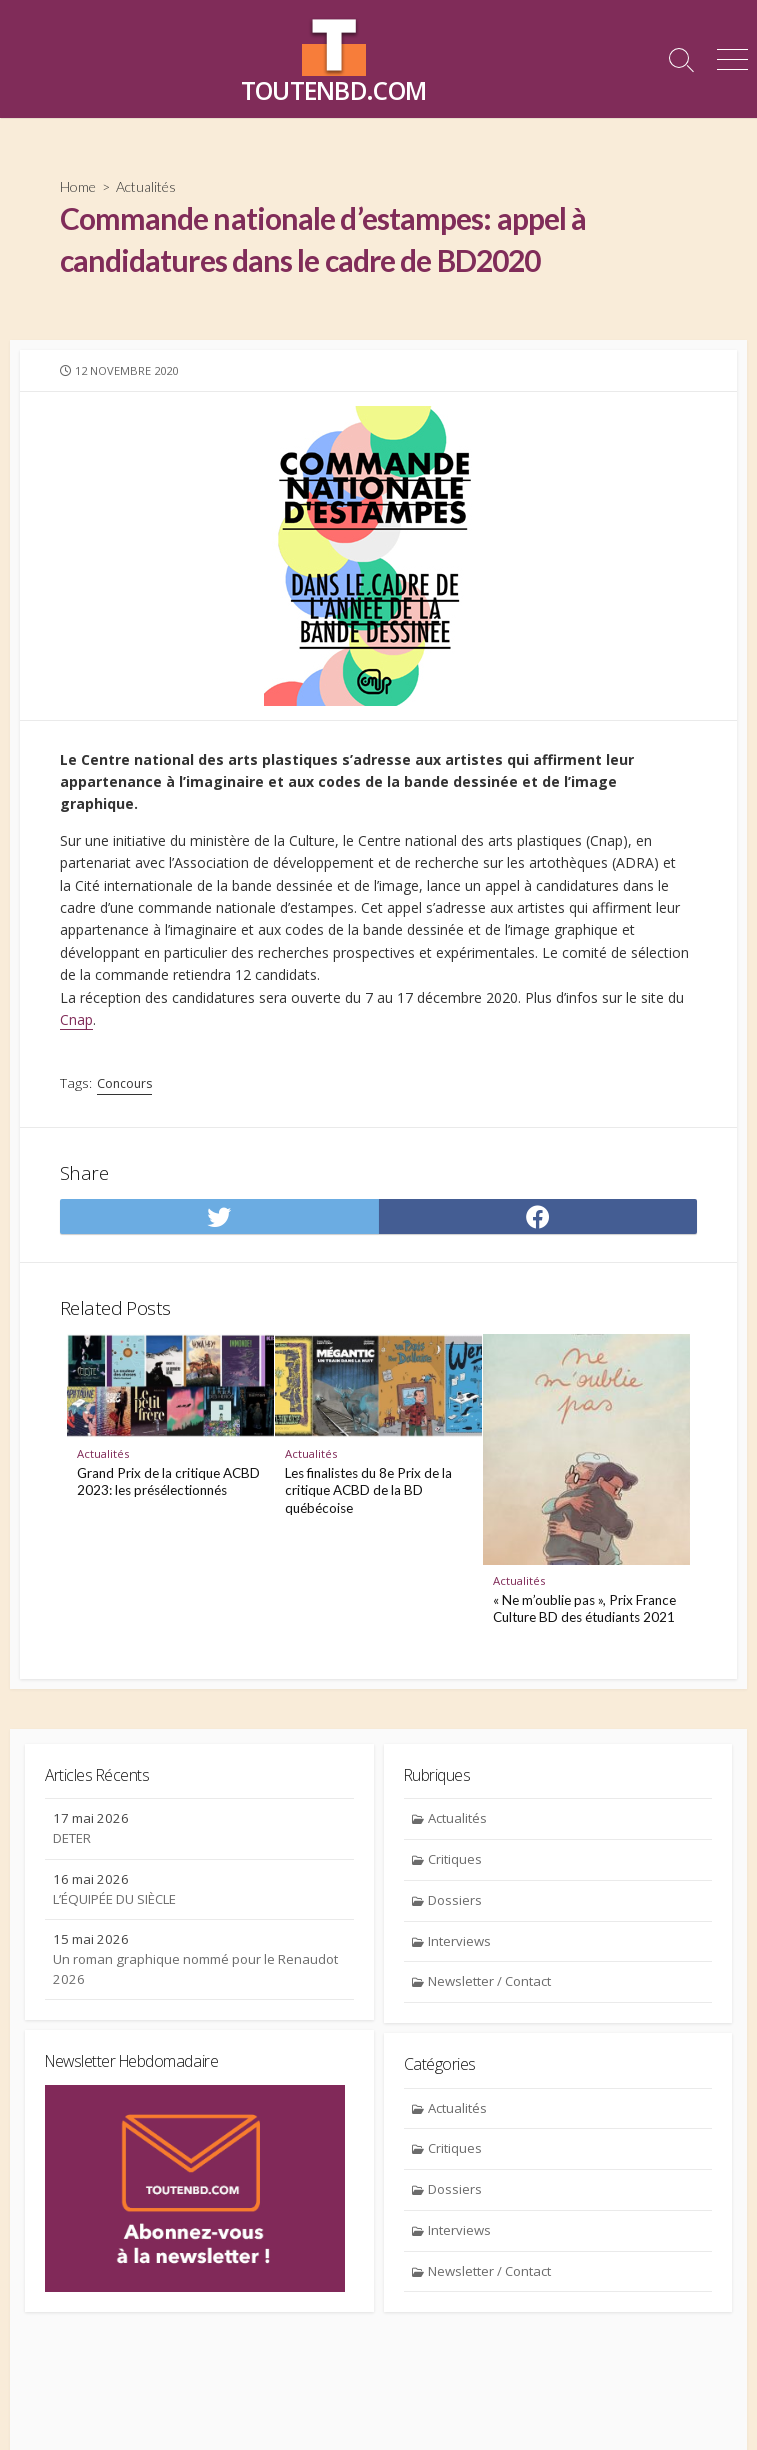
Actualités (146, 186)
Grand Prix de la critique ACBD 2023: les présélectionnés (168, 1482)
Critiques (455, 1859)
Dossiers (455, 1900)
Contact (307, 2408)
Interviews (459, 1941)
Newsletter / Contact (489, 1981)
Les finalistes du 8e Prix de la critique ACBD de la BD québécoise (368, 1490)
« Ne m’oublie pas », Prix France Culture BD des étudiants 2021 (584, 1609)
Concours (124, 1083)
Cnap (76, 1019)
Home (78, 186)
